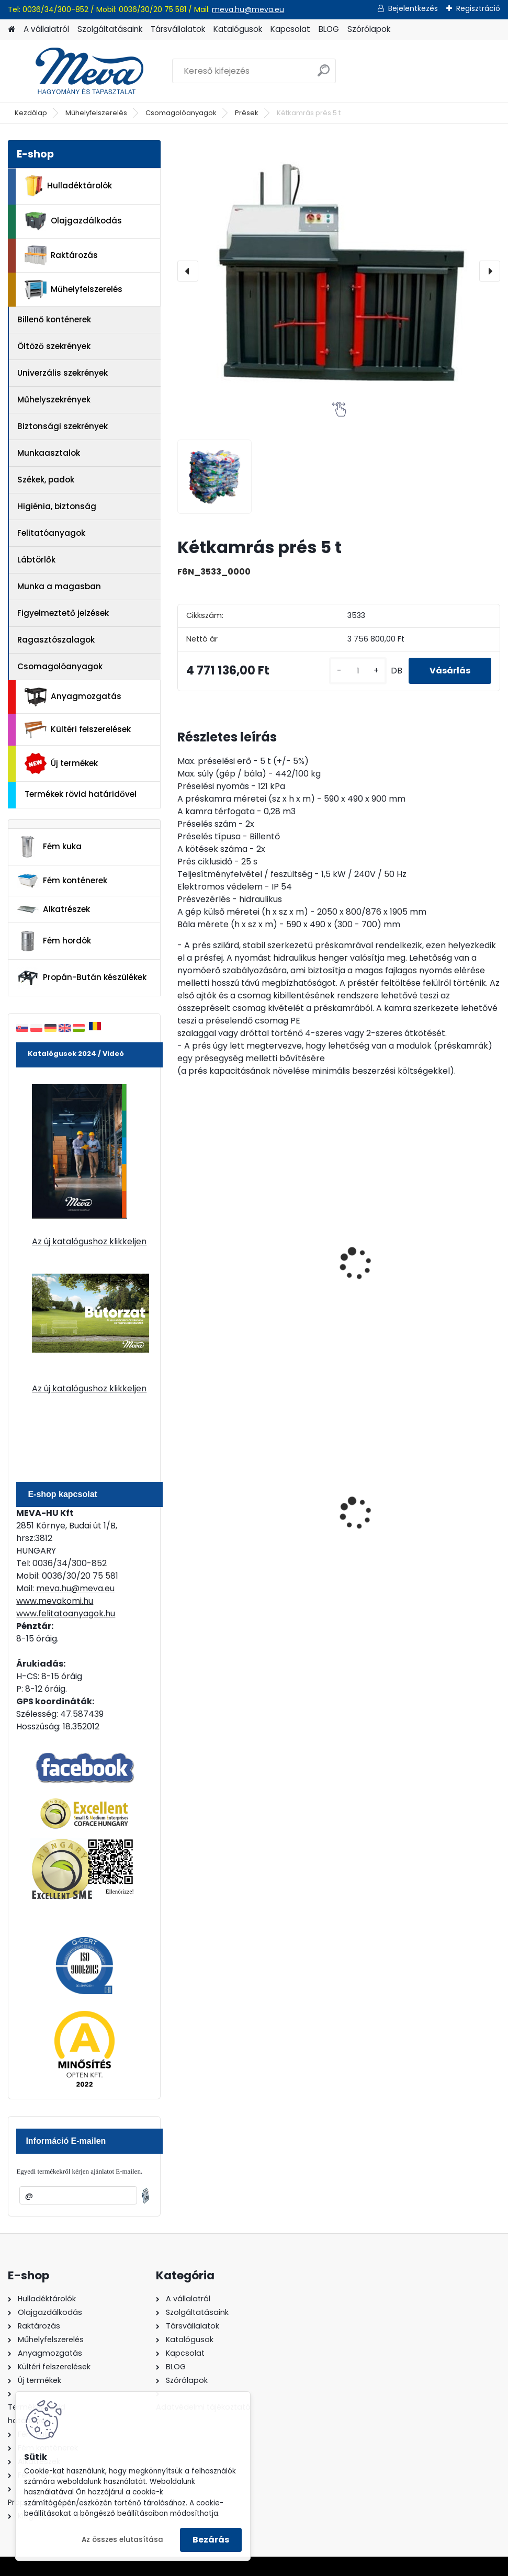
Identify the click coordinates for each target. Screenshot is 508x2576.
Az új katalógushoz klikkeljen (89, 1241)
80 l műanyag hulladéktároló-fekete (327, 1505)
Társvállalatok (178, 29)
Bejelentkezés (413, 8)
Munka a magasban (59, 586)
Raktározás (61, 255)
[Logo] (80, 71)
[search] (324, 74)
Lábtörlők (36, 559)
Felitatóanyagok (51, 532)
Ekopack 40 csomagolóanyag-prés (224, 1264)
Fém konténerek (62, 880)
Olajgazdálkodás (73, 221)
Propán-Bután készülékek (81, 978)
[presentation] (187, 271)
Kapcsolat (290, 29)
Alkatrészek (53, 909)
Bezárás (211, 2540)
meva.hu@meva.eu (248, 9)
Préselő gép (318, 1254)
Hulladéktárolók (68, 186)
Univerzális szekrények (62, 372)
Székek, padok (45, 479)
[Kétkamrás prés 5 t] (338, 271)
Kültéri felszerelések (78, 729)
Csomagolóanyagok (181, 113)
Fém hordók (54, 941)
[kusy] (358, 671)
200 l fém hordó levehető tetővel (438, 1502)
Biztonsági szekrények (62, 426)
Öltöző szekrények (54, 346)
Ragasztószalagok (56, 639)
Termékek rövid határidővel (81, 794)
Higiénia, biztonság (56, 506)
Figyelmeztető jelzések (63, 613)
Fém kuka (49, 847)
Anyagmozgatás (73, 697)
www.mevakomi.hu (54, 1601)
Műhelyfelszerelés (96, 113)
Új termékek (61, 763)
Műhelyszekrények (54, 399)
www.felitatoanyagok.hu (65, 1613)
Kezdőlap (31, 113)
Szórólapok (368, 29)
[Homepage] (11, 29)
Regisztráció (478, 8)
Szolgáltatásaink (109, 29)
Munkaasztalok (48, 452)
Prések (246, 113)
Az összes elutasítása (122, 2540)
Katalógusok (237, 29)
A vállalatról (46, 29)
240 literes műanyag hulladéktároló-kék (228, 1502)
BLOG (329, 29)
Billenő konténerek (54, 319)
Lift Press (423, 1254)
